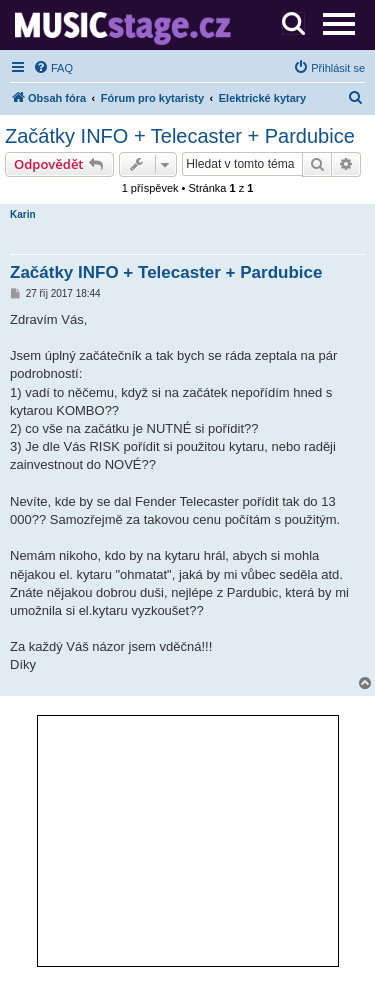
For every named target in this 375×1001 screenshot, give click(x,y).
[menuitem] (53, 68)
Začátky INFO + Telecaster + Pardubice (180, 136)
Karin (23, 214)
